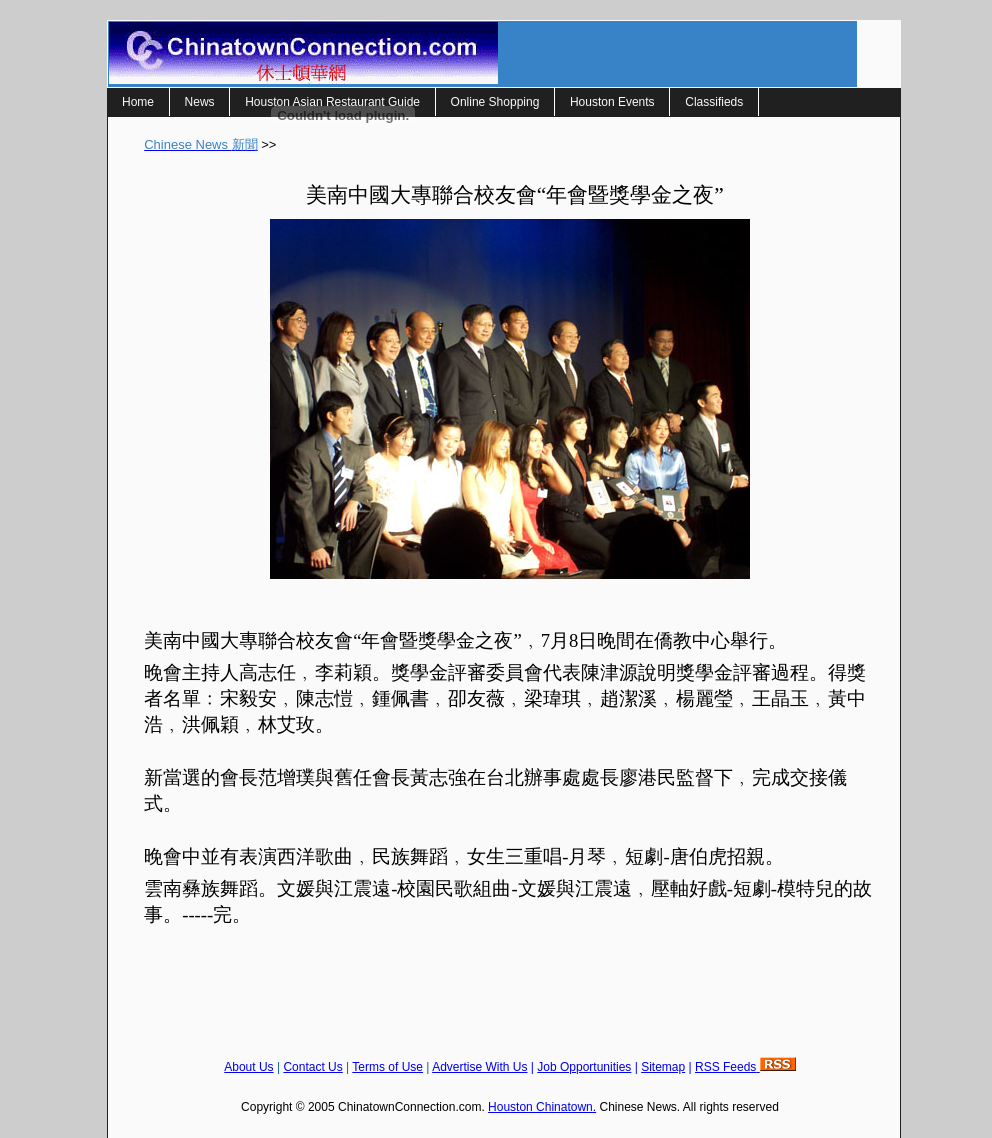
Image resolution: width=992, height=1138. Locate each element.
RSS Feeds (745, 1067)
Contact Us (312, 1067)
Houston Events (612, 102)
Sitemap (663, 1067)
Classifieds (714, 102)
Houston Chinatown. (542, 1107)
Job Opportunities (584, 1067)
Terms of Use (387, 1067)
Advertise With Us (479, 1067)
